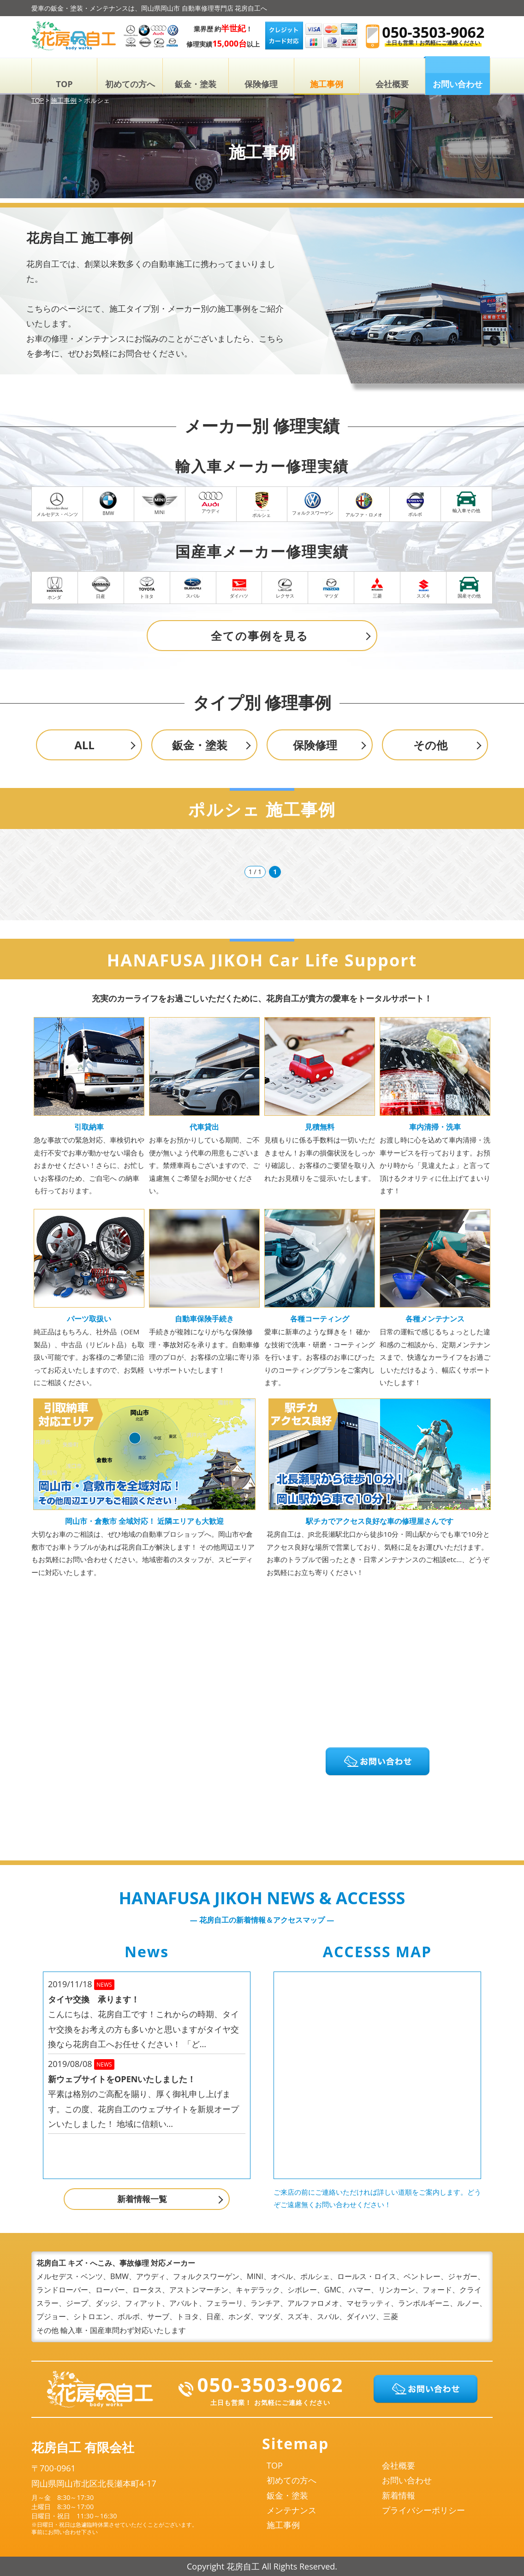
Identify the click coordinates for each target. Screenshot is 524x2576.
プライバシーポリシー (423, 2510)
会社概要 (392, 83)
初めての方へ (130, 83)
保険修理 (261, 83)
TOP (64, 83)
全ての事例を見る (260, 635)
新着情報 (398, 2495)
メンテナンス (291, 2510)
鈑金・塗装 (195, 83)
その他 (430, 744)
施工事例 (326, 83)
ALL (84, 744)
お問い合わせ (407, 2480)
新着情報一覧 (142, 2198)
